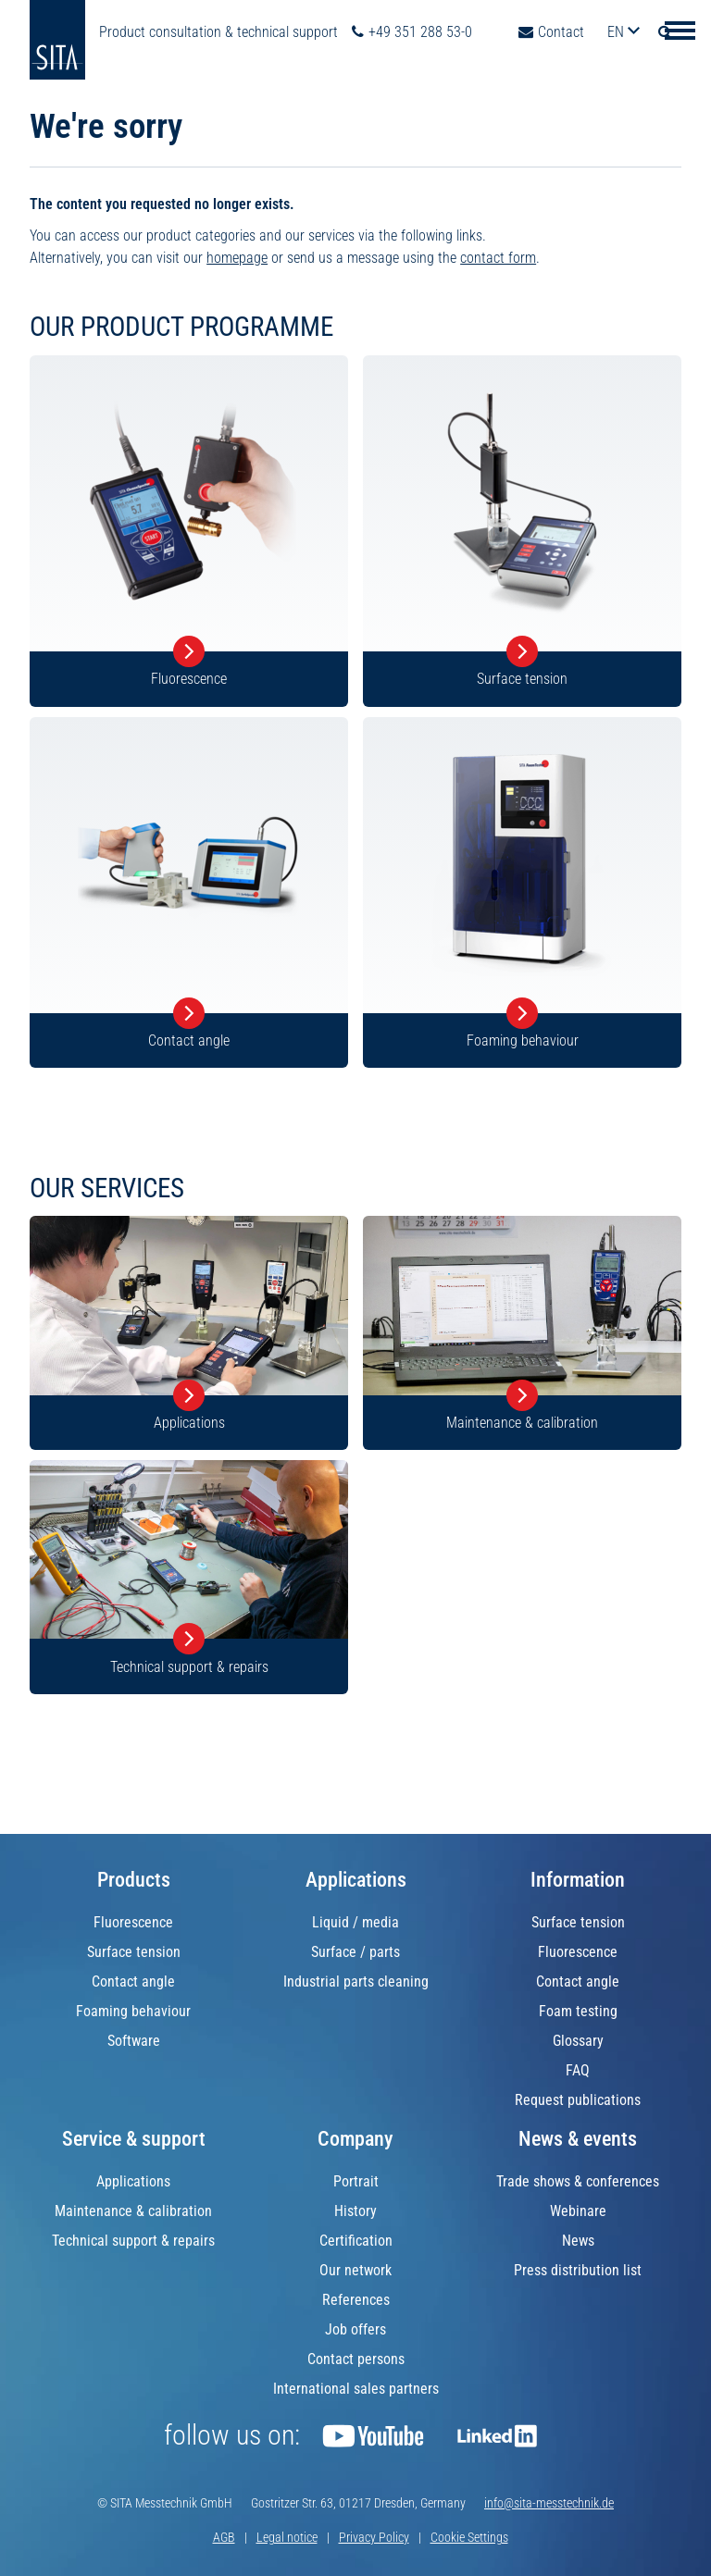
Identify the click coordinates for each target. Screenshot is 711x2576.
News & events (577, 2138)
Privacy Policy (374, 2537)
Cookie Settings (469, 2537)
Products (133, 1879)
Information (577, 1879)
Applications (356, 1879)
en (617, 32)
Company (355, 2138)
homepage (237, 257)
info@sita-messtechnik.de (549, 2503)
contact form (498, 257)
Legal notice (287, 2537)
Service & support (134, 2138)
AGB (224, 2537)
